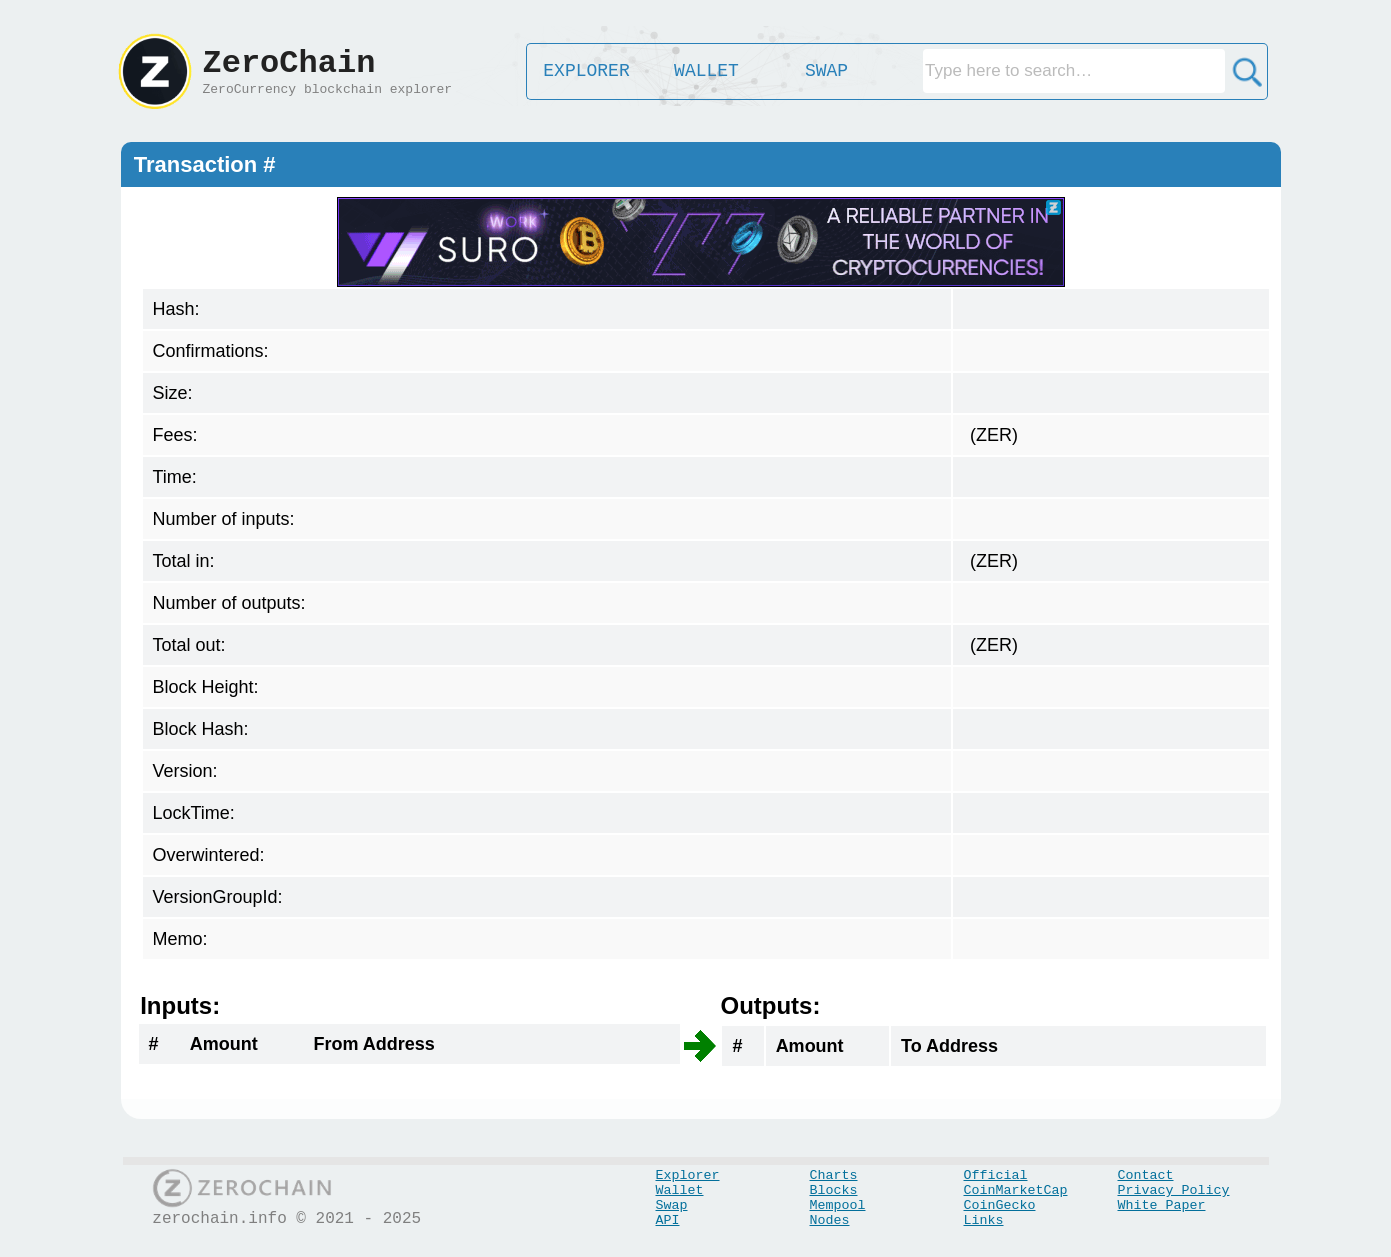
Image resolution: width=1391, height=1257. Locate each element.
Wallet (680, 1190)
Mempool (838, 1205)
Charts (834, 1175)
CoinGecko (1000, 1205)
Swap (672, 1205)
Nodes (830, 1220)
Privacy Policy (1174, 1190)
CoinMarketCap (1016, 1190)
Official (996, 1175)
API (668, 1220)
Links (984, 1220)
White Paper (1162, 1205)
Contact (1146, 1175)
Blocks (834, 1190)
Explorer (688, 1175)
